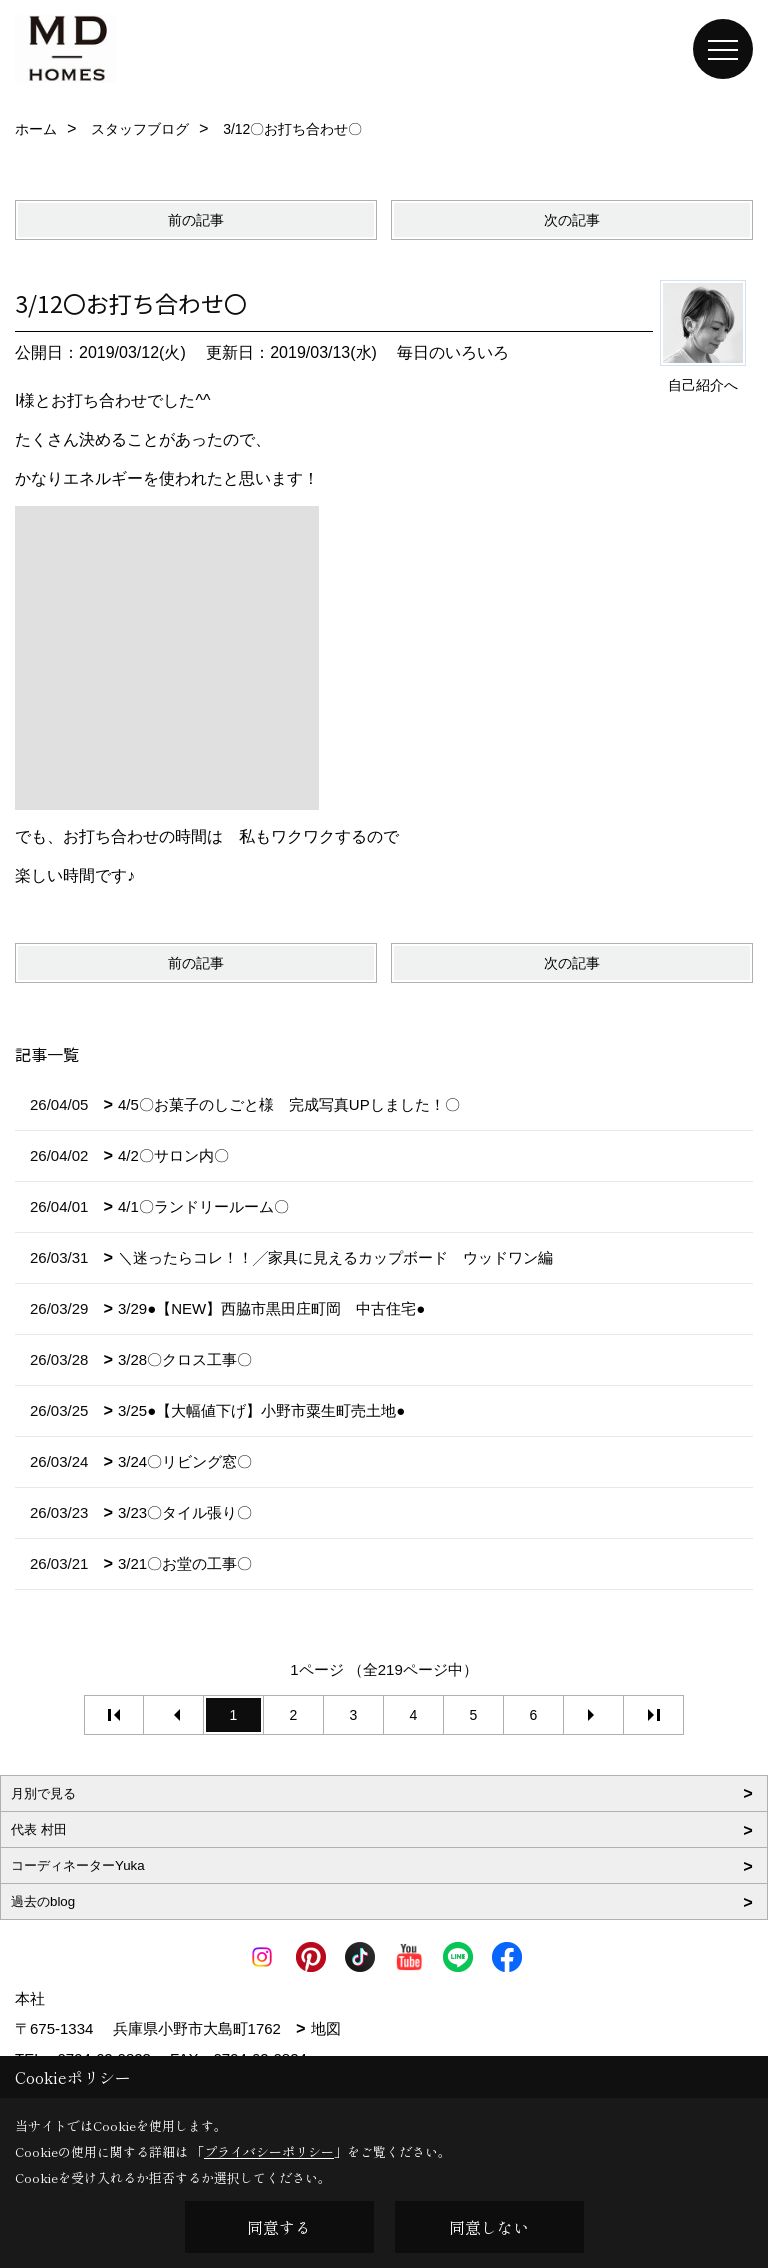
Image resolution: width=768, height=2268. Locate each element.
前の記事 (196, 220)
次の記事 (572, 220)
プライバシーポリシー (269, 2151)
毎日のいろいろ (453, 352)
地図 (326, 2028)
